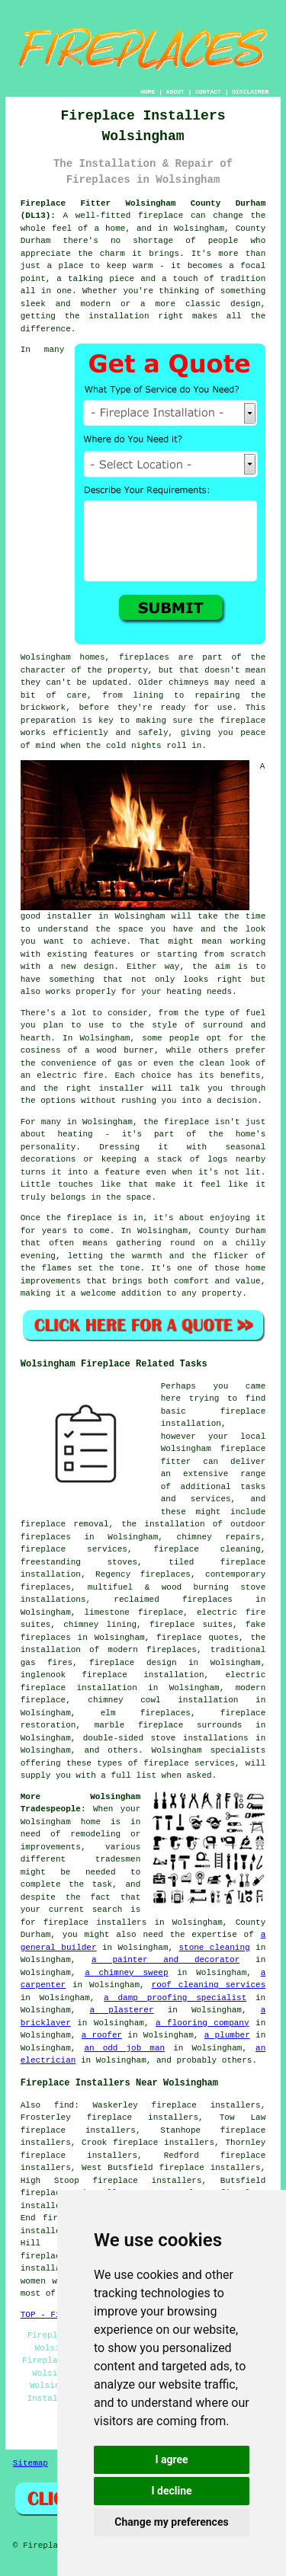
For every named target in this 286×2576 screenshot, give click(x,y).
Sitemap (30, 2463)
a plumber (227, 2035)
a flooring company (202, 2023)
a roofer (102, 2035)
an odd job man (124, 2048)
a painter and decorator (165, 1959)
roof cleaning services (209, 1985)
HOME (147, 91)
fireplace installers (95, 1922)
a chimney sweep (126, 1972)
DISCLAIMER (250, 91)
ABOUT (175, 91)
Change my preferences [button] (171, 2522)
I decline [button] (171, 2491)
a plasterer (121, 2010)
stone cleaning (213, 1947)
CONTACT (208, 91)
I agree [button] (171, 2459)
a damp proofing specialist (175, 1997)
